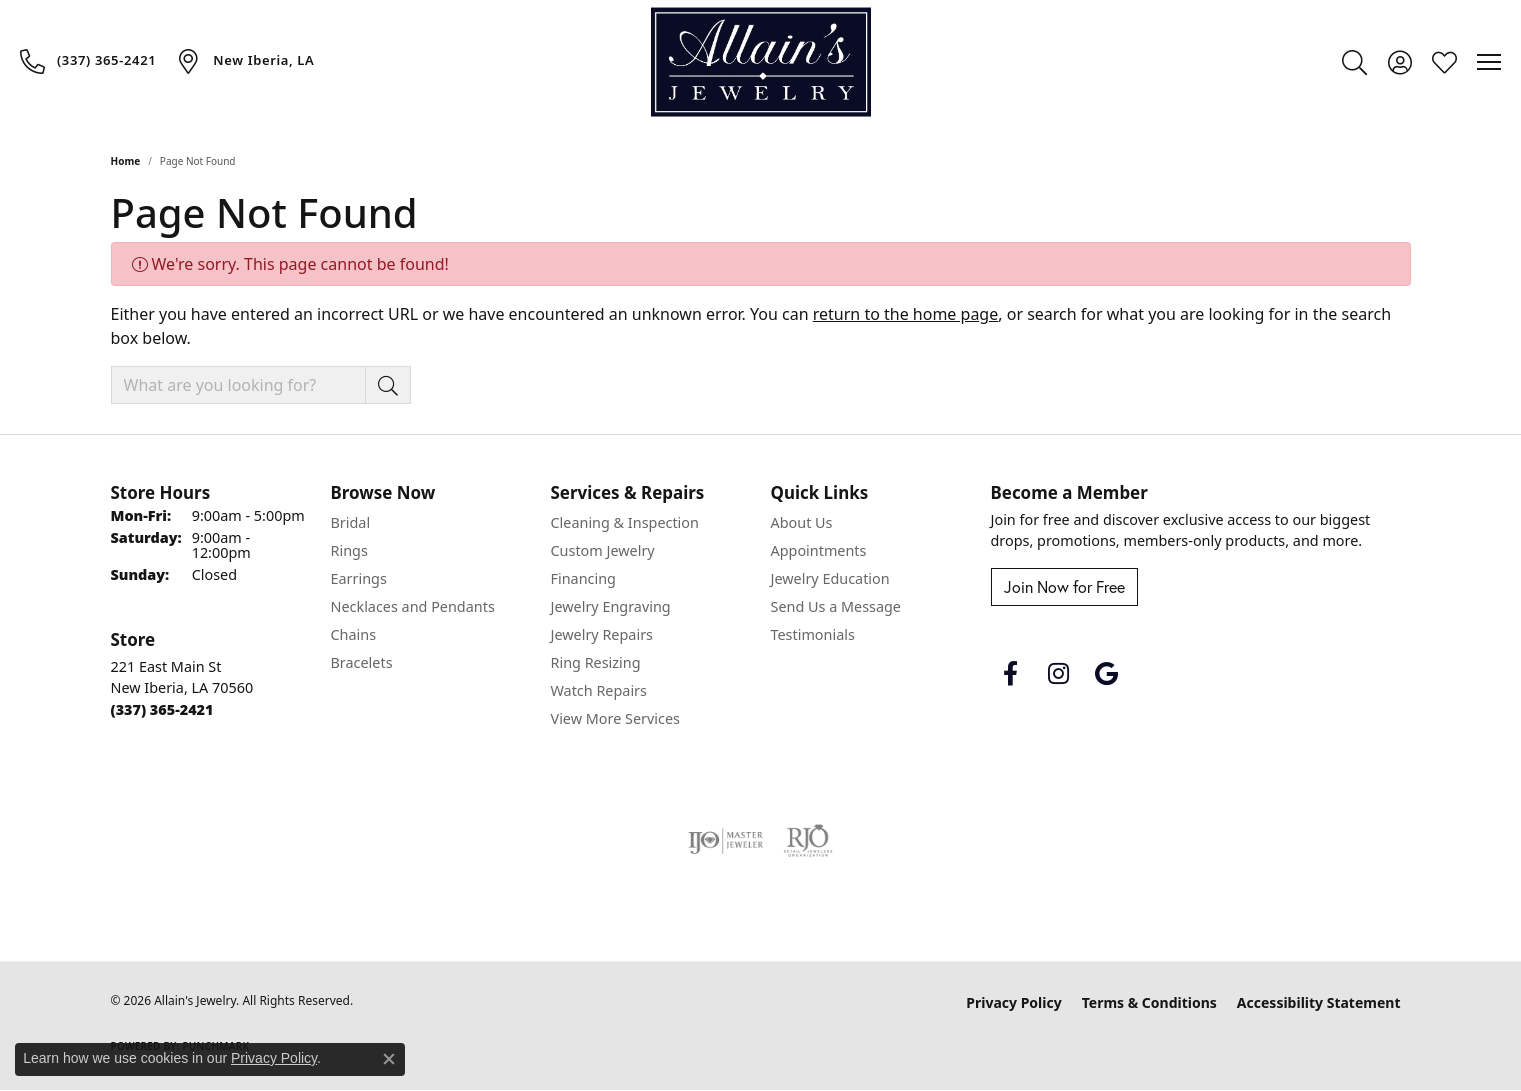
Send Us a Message (836, 606)
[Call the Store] (162, 709)
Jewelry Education (830, 578)
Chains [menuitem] (354, 634)
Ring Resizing (596, 662)
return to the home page (906, 314)
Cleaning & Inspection (625, 522)
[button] (1354, 62)
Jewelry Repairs (602, 634)
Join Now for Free (1064, 586)
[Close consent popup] (389, 1059)
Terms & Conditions (1149, 1002)
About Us (802, 522)
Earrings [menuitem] (359, 578)
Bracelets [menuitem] (362, 662)
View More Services (615, 718)
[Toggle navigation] (1489, 62)
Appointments (819, 550)
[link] (88, 61)
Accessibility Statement (1319, 1002)
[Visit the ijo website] (725, 841)
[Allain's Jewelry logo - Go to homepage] (761, 62)
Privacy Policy (1013, 1002)
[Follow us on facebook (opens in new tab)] (1011, 674)
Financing (583, 578)
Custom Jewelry (603, 550)
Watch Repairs (599, 690)
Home (126, 161)
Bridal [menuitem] (351, 522)
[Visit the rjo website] (808, 841)
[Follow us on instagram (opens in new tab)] (1059, 674)
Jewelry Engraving (611, 606)
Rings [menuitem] (349, 550)
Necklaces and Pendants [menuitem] (413, 606)
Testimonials (813, 634)
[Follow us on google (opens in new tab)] (1107, 674)
